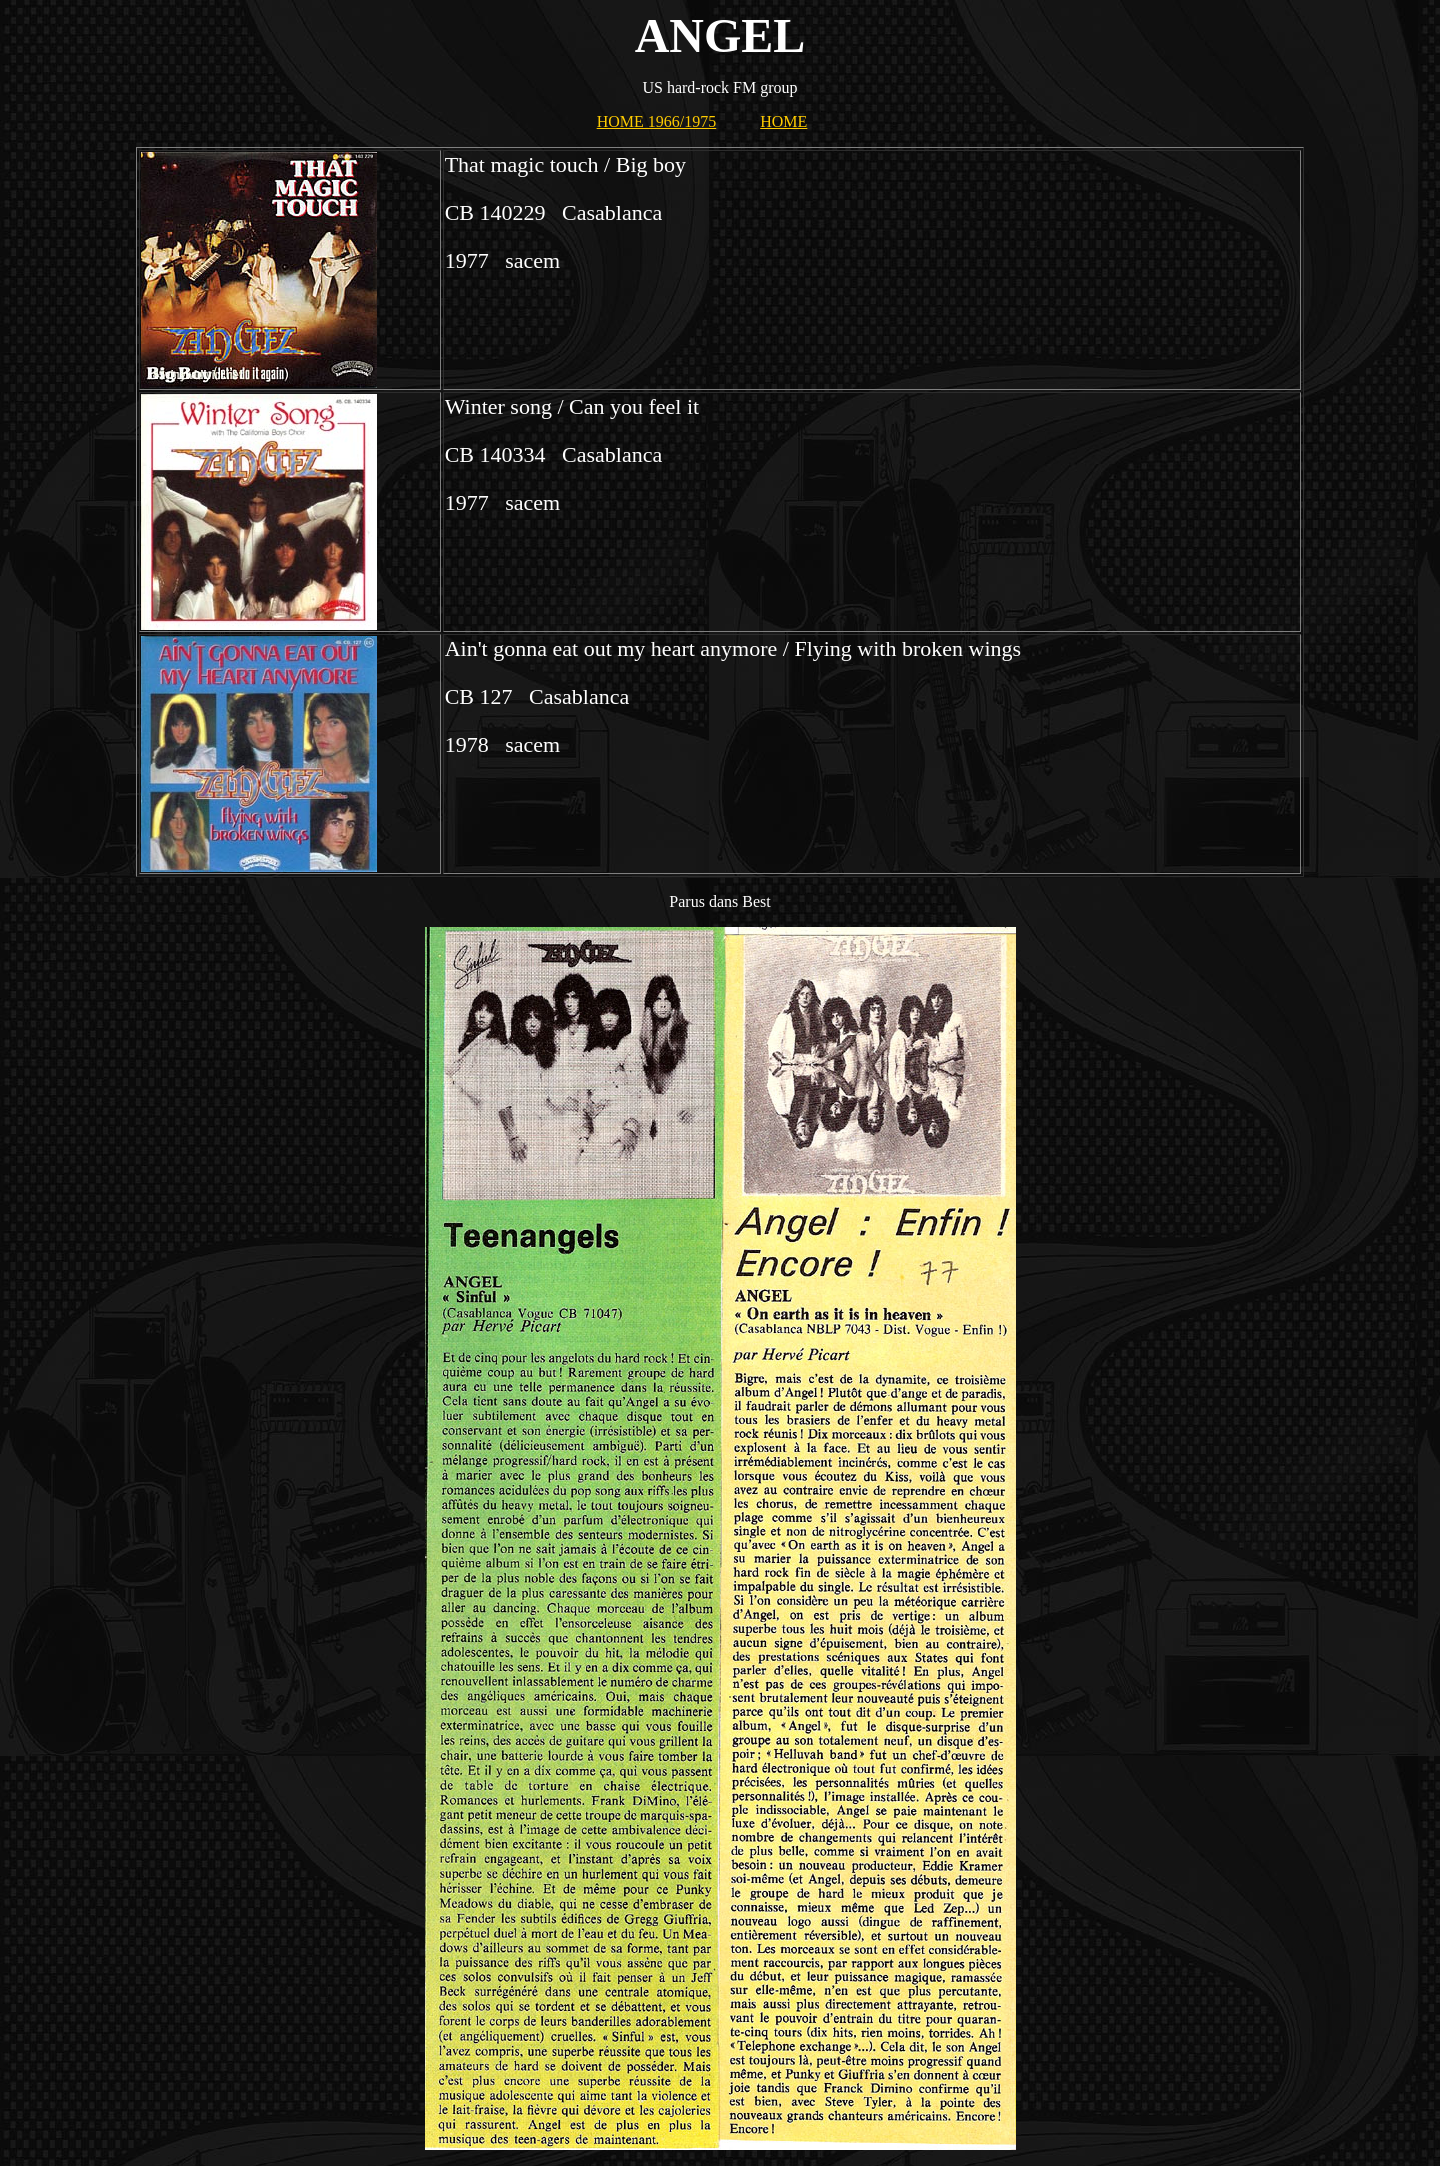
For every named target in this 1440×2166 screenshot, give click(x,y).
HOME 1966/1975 (657, 121)
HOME (783, 121)
